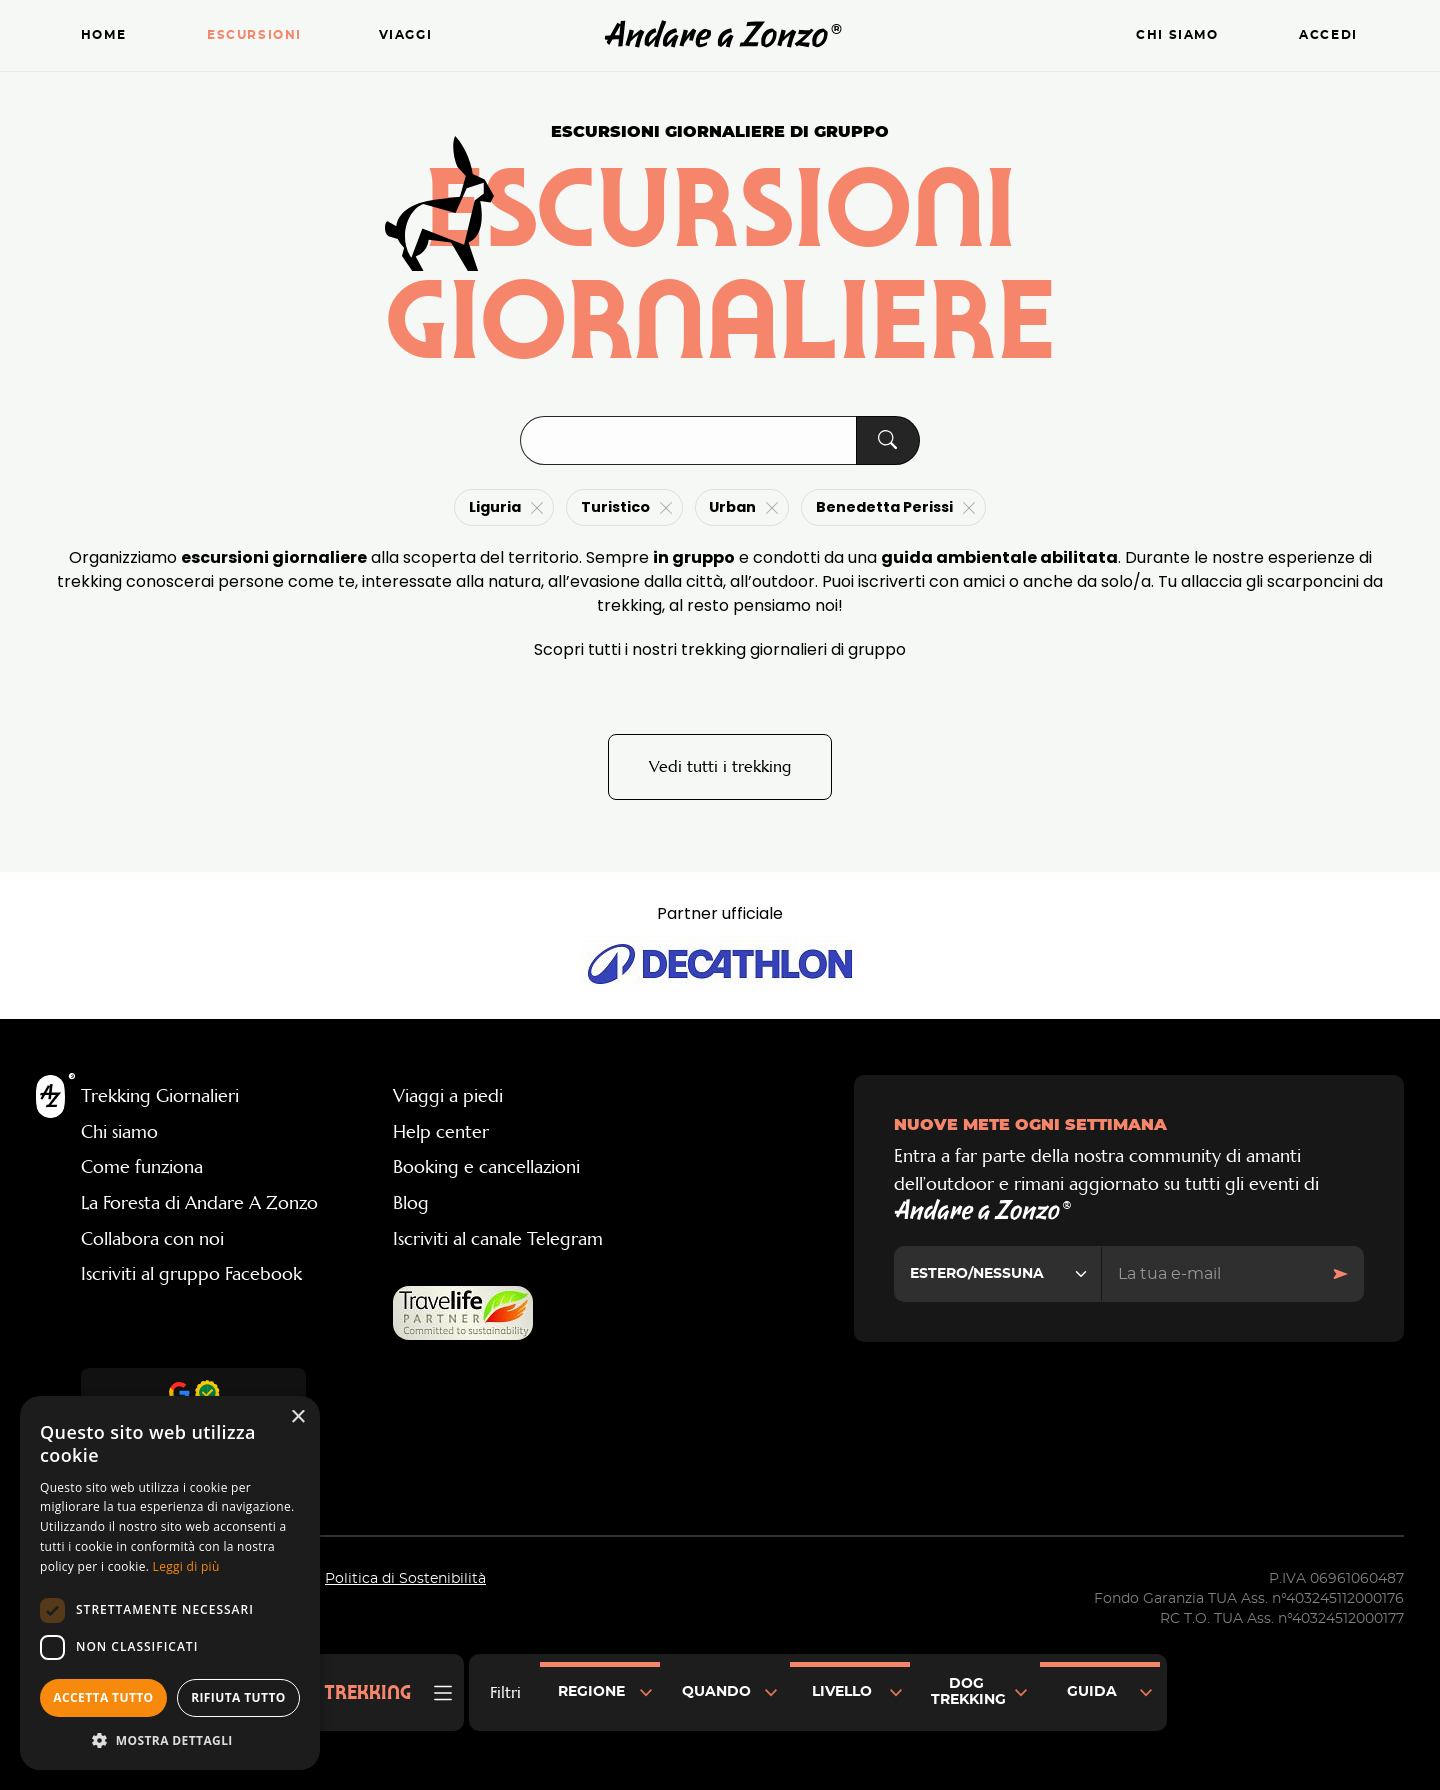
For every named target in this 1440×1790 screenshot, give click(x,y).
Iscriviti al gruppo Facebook (191, 1274)
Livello (842, 1692)
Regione (591, 1692)
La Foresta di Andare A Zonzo (199, 1203)
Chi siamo (1177, 35)
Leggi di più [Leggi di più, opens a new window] (186, 1566)
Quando (716, 1692)
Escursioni (254, 35)
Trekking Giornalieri (160, 1096)
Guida (1092, 1692)
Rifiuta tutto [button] (238, 1697)
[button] (170, 1740)
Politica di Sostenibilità (405, 1579)
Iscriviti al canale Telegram (498, 1239)
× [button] (297, 1417)
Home (103, 35)
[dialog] (170, 1583)
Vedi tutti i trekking (720, 766)
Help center (441, 1132)
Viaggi (406, 35)
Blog (411, 1203)
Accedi (1328, 35)
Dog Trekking (968, 1692)
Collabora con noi (152, 1239)
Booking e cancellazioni (486, 1167)
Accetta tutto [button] (103, 1697)
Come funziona (142, 1167)
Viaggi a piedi (448, 1096)
